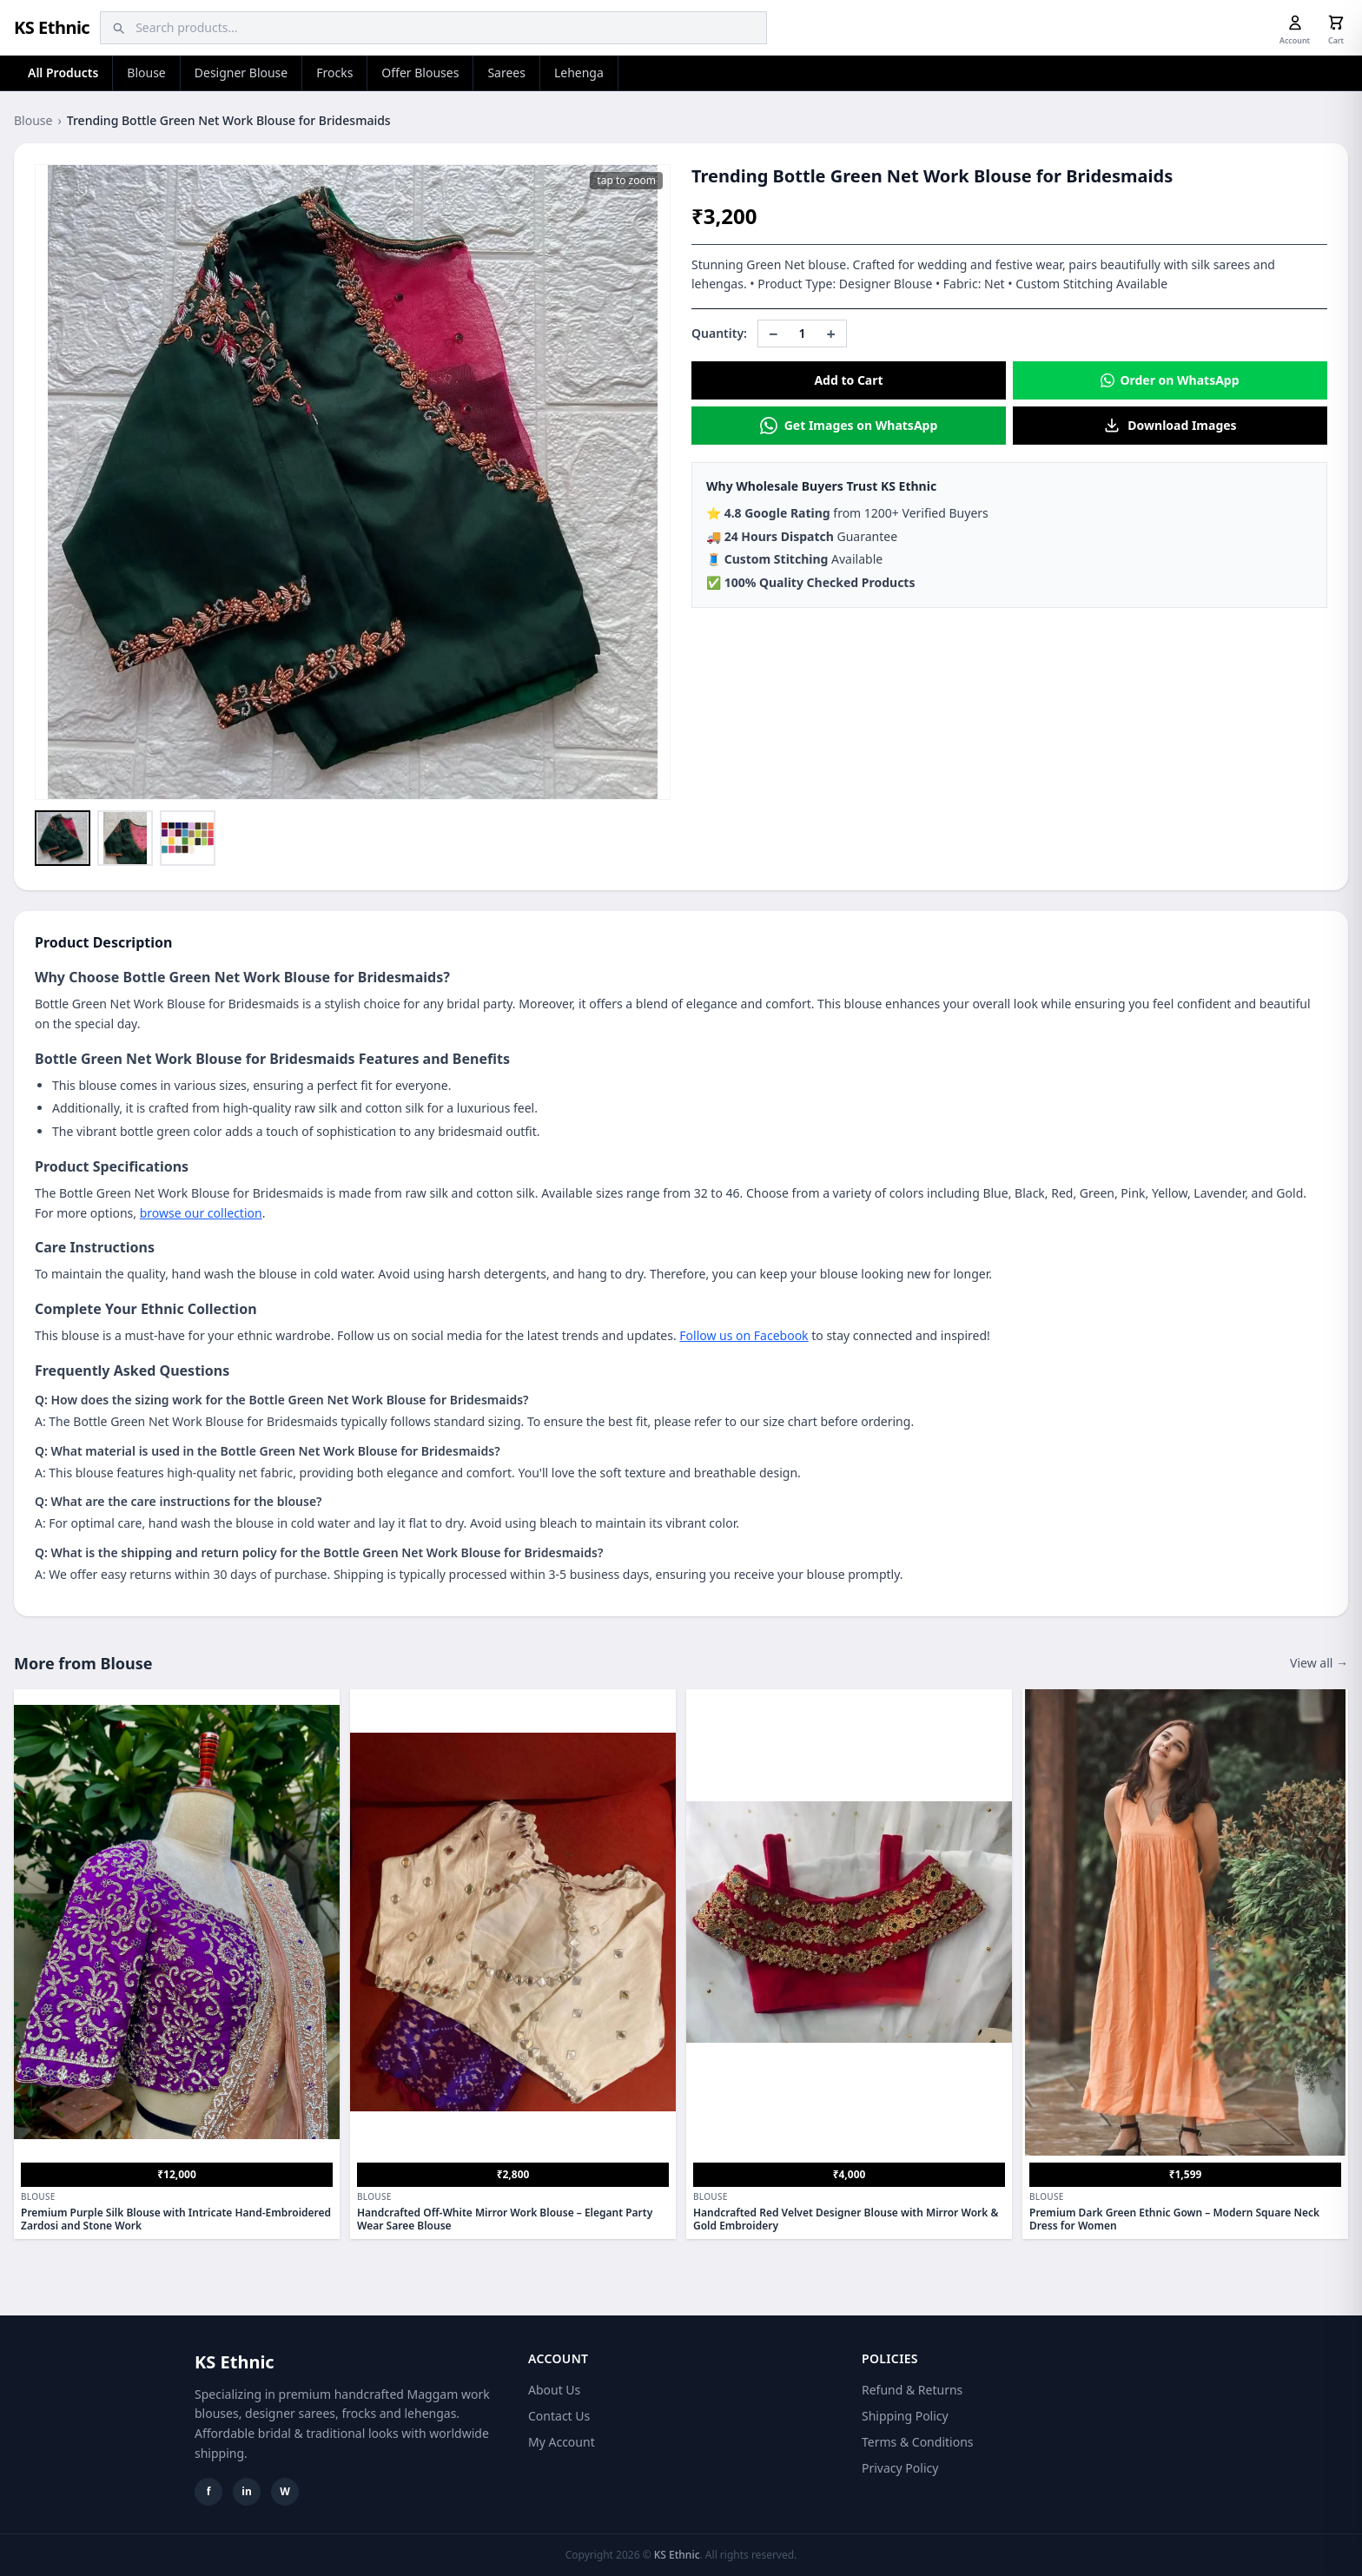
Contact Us (559, 2416)
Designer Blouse (241, 72)
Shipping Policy (905, 2416)
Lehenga (579, 72)
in (246, 2491)
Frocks (334, 72)
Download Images (1169, 425)
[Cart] (1336, 22)
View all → (1319, 1663)
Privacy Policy (900, 2468)
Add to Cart (848, 380)
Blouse (146, 72)
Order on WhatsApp (1170, 380)
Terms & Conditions (918, 2442)
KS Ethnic (51, 27)
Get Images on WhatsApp (849, 425)
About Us (554, 2389)
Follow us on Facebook (743, 1335)
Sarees (506, 72)
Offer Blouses (420, 72)
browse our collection (201, 1213)
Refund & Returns (912, 2389)
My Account (561, 2442)
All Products (63, 72)
